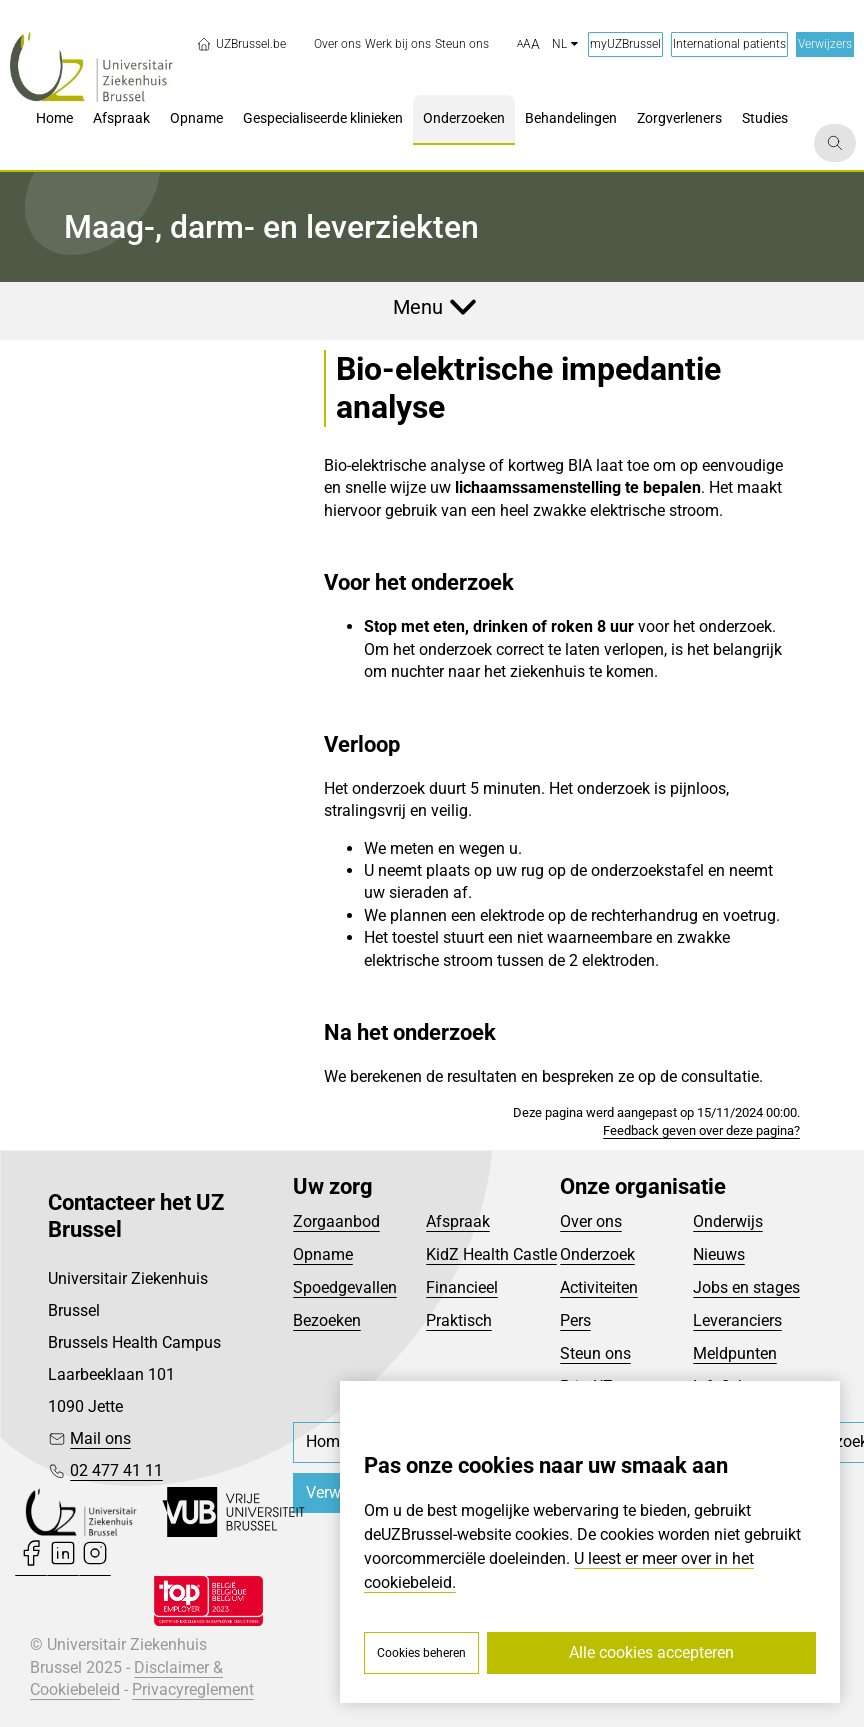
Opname (323, 1254)
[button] (528, 45)
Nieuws (719, 1254)
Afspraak (458, 1221)
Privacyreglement (193, 1689)
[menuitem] (337, 44)
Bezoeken (327, 1320)
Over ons (591, 1221)
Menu (418, 307)
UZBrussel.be (241, 44)
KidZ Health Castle (491, 1254)
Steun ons (595, 1353)
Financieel (462, 1287)
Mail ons (100, 1438)
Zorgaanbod (336, 1221)
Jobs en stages (746, 1287)
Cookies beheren (421, 1653)
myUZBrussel (625, 44)
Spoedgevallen (345, 1287)
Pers (575, 1320)
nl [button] (565, 44)
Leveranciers (737, 1320)
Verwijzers (825, 44)
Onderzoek (597, 1254)
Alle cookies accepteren (651, 1652)
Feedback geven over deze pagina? (701, 1130)
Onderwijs (728, 1221)
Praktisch (459, 1320)
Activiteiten (599, 1287)
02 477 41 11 (116, 1470)
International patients (729, 44)
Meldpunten (735, 1353)
